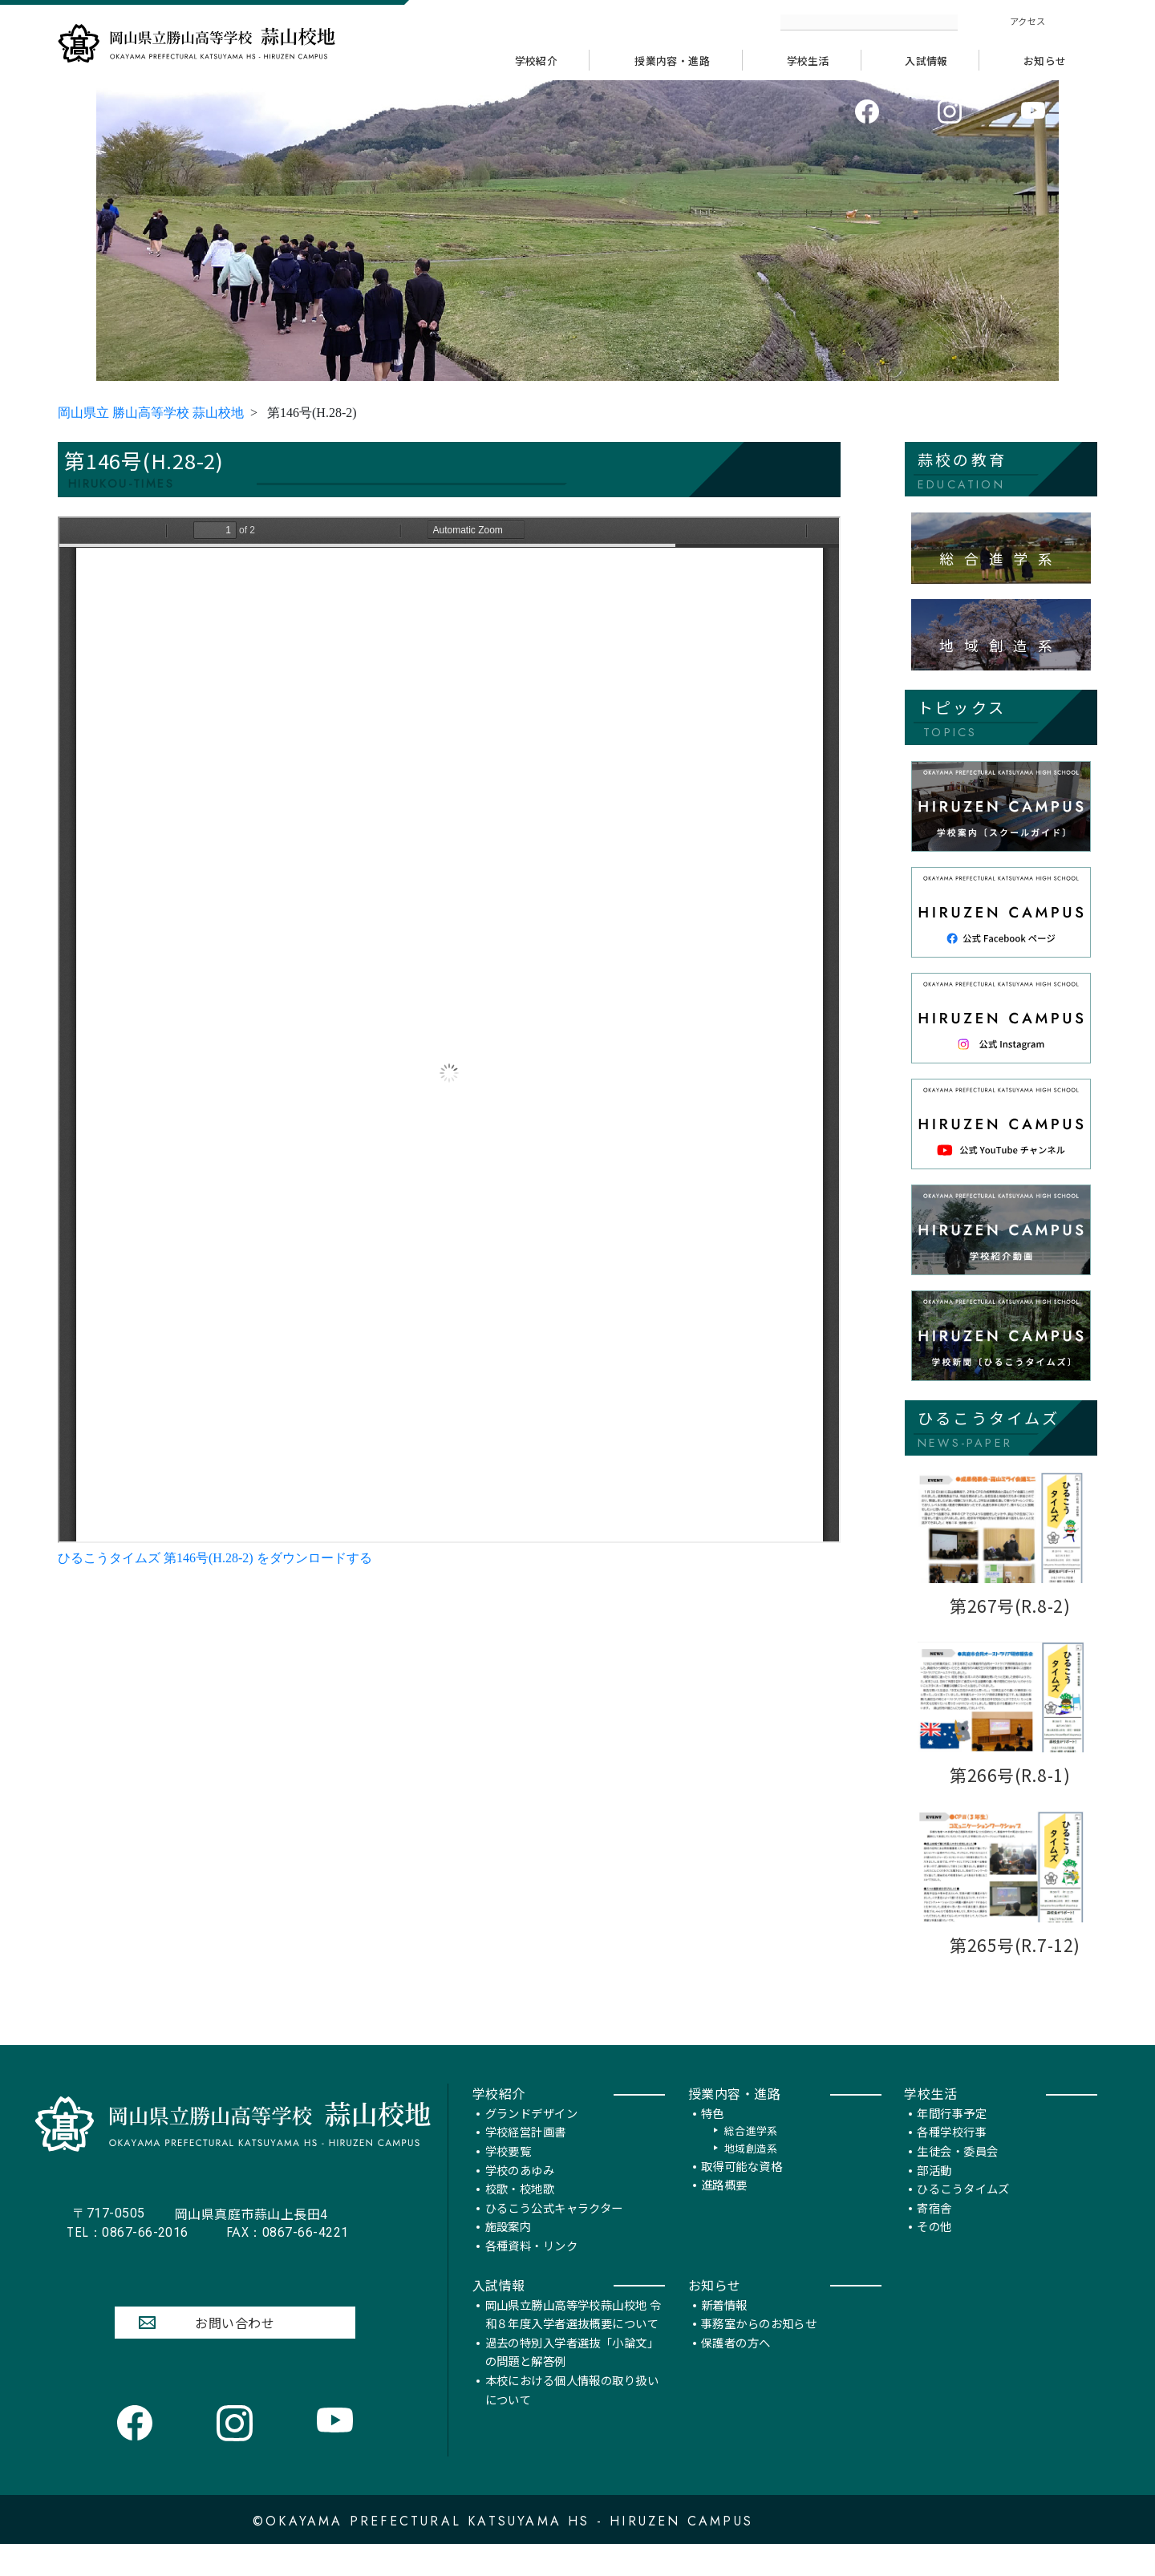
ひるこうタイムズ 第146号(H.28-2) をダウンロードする (215, 1559)
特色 (712, 2143)
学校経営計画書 (525, 2162)
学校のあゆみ (520, 2200)
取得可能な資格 (741, 2196)
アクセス (1027, 20)
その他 (934, 2257)
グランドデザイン (531, 2143)
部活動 (934, 2200)
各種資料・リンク (531, 2276)
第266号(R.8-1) (1010, 1776)
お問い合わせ (234, 2353)
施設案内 (508, 2257)
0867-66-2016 (127, 2263)
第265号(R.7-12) (1015, 1946)
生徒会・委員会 (957, 2181)
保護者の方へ (736, 2372)
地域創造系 (751, 2178)
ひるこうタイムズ (963, 2219)
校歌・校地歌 (520, 2219)
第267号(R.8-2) (1010, 1607)
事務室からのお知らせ (759, 2354)
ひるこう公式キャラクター (554, 2238)
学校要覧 (508, 2181)
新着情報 (724, 2335)
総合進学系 (751, 2161)
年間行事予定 (952, 2143)
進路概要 (724, 2215)
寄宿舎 (934, 2238)
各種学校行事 (952, 2162)
